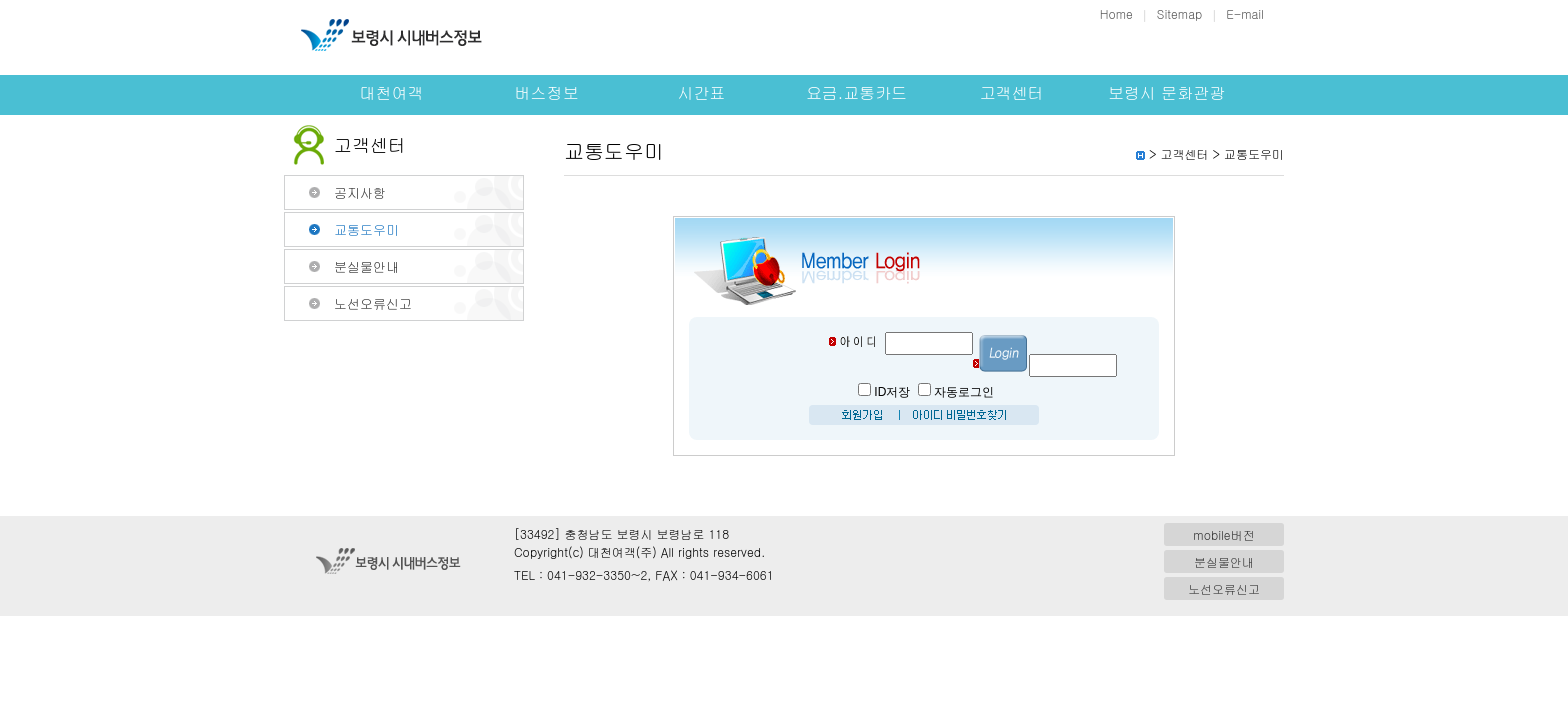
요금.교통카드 (856, 92)
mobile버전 (1223, 534)
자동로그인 (964, 392)
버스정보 (547, 92)
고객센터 (1012, 92)
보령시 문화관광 (1166, 92)
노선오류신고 (373, 303)
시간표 (702, 92)
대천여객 (392, 92)
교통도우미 (366, 229)
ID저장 (892, 392)
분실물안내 (366, 266)
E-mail (1245, 13)
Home (1116, 13)
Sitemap (1179, 13)
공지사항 (360, 192)
